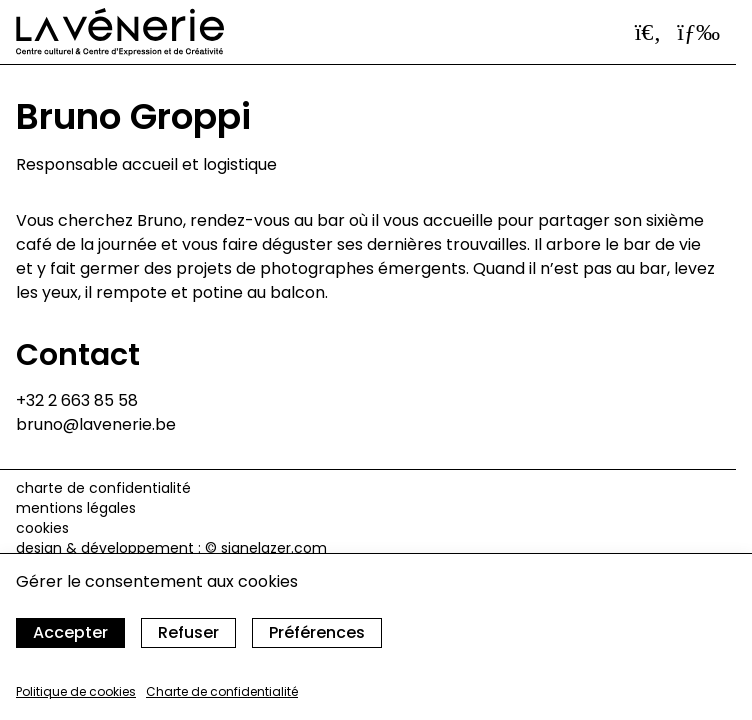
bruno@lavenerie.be (96, 424)
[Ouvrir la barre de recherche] (648, 32)
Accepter (70, 632)
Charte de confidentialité (222, 691)
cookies (42, 528)
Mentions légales (76, 508)
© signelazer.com (266, 548)
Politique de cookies (76, 691)
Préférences (317, 632)
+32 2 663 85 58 (77, 400)
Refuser (188, 632)
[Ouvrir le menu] (698, 32)
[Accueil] (120, 32)
